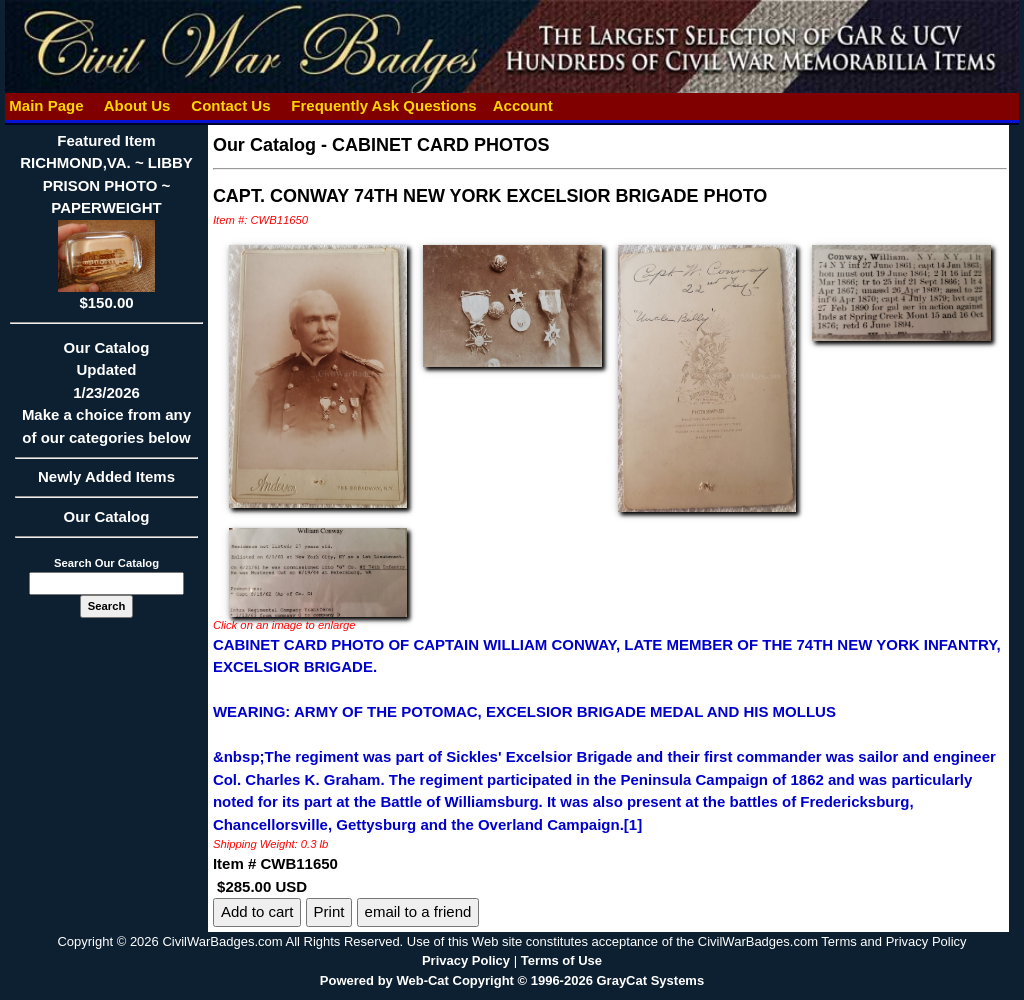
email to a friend (418, 911)
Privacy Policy (466, 960)
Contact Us (231, 105)
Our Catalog (107, 516)
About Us (137, 105)
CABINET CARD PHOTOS (441, 145)
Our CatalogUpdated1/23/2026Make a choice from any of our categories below (106, 399)
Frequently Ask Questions (384, 105)
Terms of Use (561, 960)
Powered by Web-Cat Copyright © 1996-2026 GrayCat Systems (512, 980)
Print (329, 911)
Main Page (46, 105)
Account (523, 105)
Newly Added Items (106, 483)
